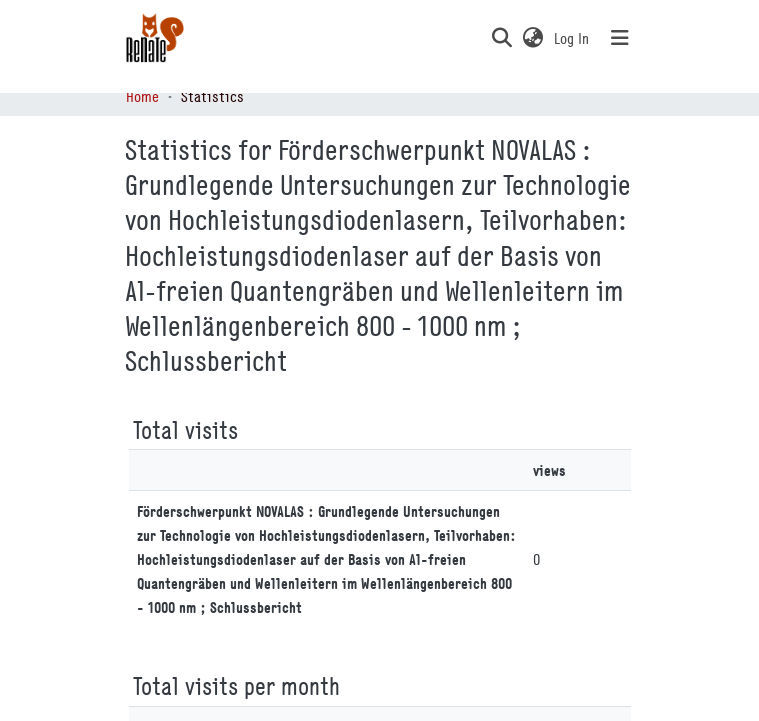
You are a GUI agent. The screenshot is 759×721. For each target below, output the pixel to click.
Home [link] (142, 96)
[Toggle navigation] (620, 38)
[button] (502, 38)
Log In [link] (572, 38)
